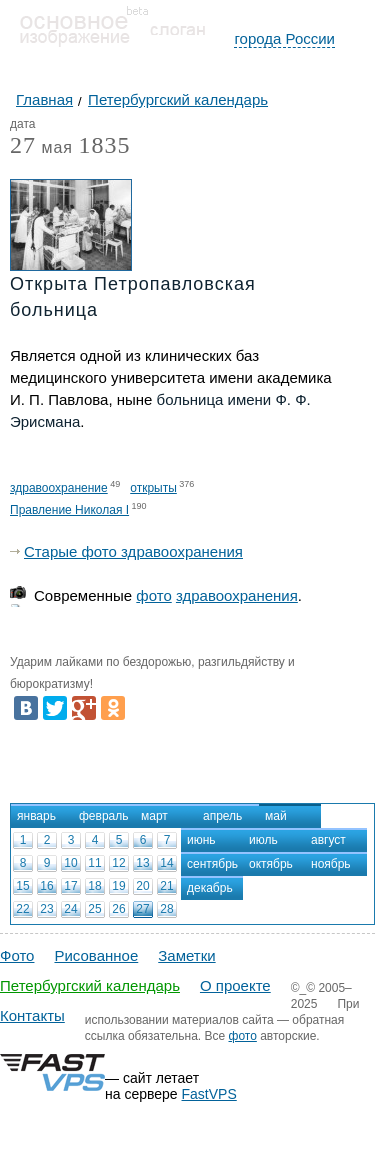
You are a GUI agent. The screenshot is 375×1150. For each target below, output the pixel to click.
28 (166, 909)
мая (41, 148)
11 (94, 863)
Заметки (186, 955)
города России (284, 38)
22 (22, 909)
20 (142, 886)
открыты (153, 488)
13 (142, 863)
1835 (104, 145)
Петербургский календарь (90, 985)
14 (166, 863)
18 (94, 886)
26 (118, 909)
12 (118, 863)
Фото (17, 955)
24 (70, 909)
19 (118, 886)
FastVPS (209, 1094)
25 (94, 909)
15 (22, 886)
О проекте (235, 985)
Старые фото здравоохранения (133, 551)
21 (166, 886)
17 (70, 886)
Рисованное (96, 955)
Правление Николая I (69, 510)
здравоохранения (237, 595)
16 (46, 886)
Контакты (32, 1015)
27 (142, 909)
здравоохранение (59, 488)
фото (153, 595)
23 (46, 909)
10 (70, 863)
